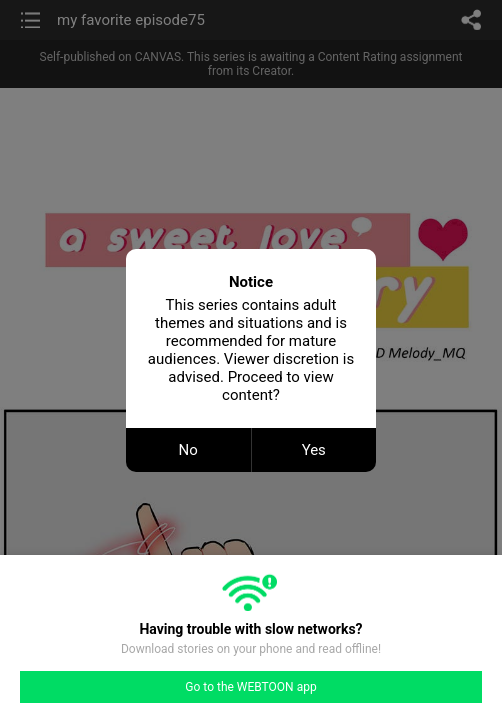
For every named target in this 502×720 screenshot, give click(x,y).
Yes (314, 450)
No (188, 450)
